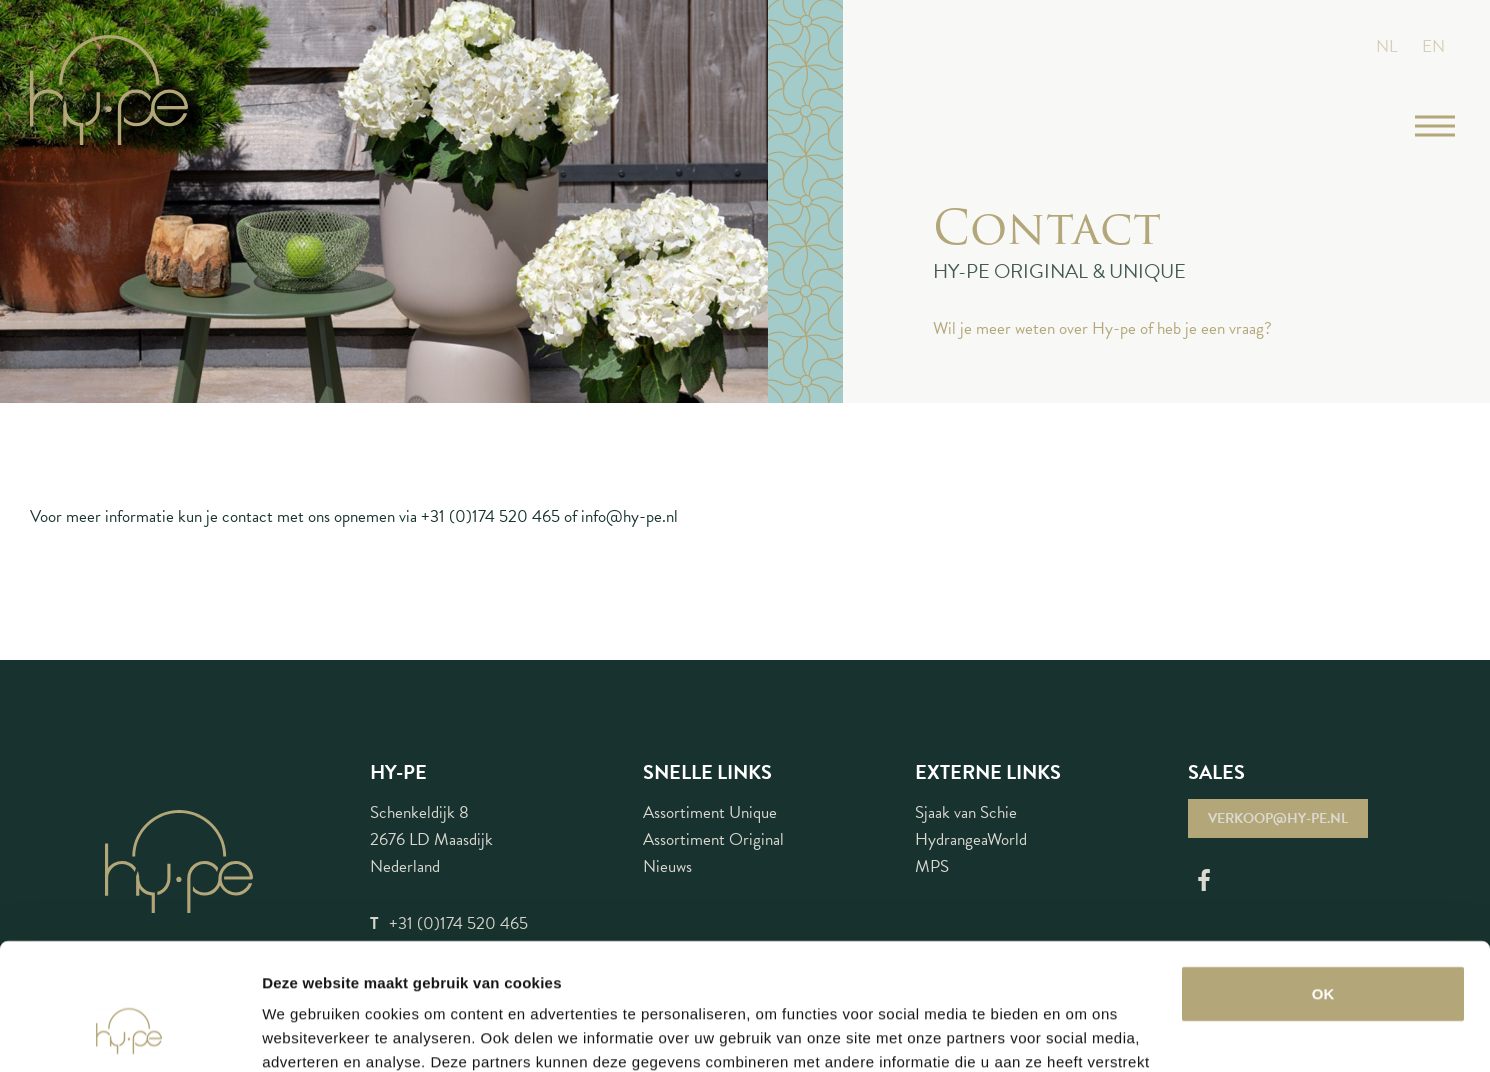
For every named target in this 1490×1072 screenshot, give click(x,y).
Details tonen (309, 1032)
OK (1323, 885)
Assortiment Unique (710, 812)
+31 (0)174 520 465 (490, 516)
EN (1433, 46)
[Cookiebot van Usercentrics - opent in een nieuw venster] (129, 1033)
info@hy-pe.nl (629, 516)
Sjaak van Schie (966, 812)
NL (1386, 46)
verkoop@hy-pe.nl (1278, 818)
